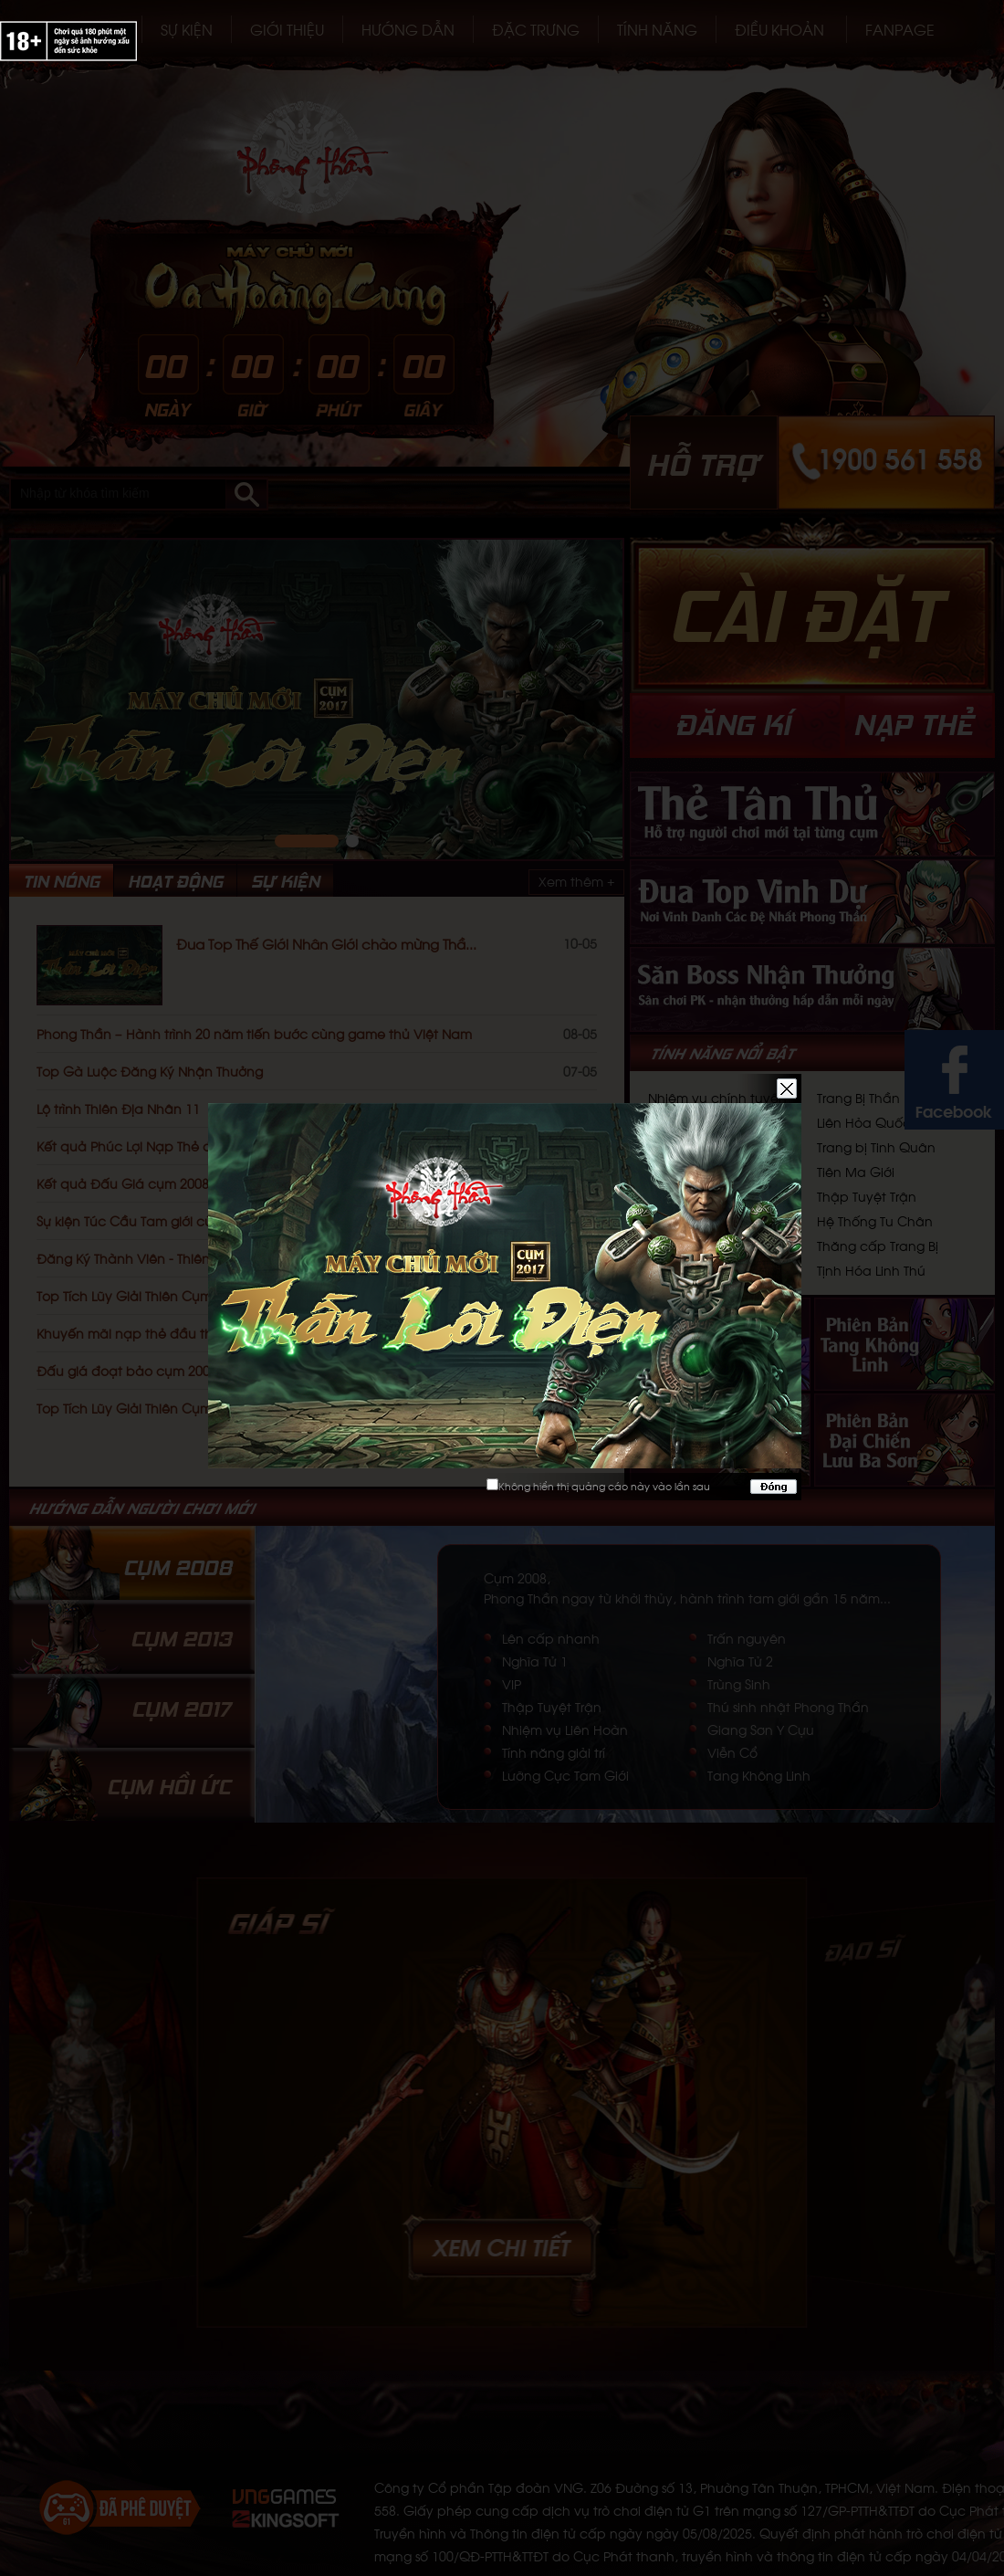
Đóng (773, 1486)
